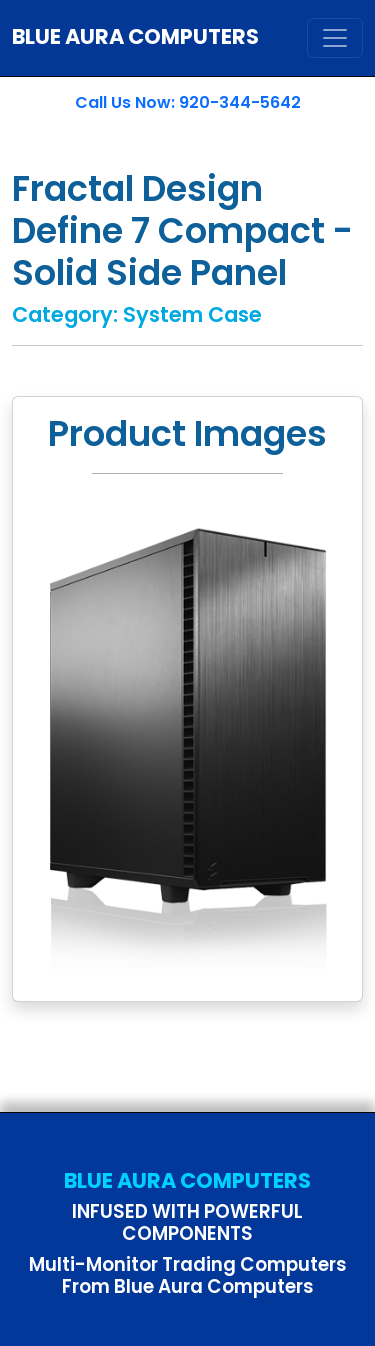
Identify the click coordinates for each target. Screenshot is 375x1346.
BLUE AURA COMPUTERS (135, 36)
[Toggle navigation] (335, 38)
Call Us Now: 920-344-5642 (188, 102)
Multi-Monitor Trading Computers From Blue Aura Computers (188, 1275)
